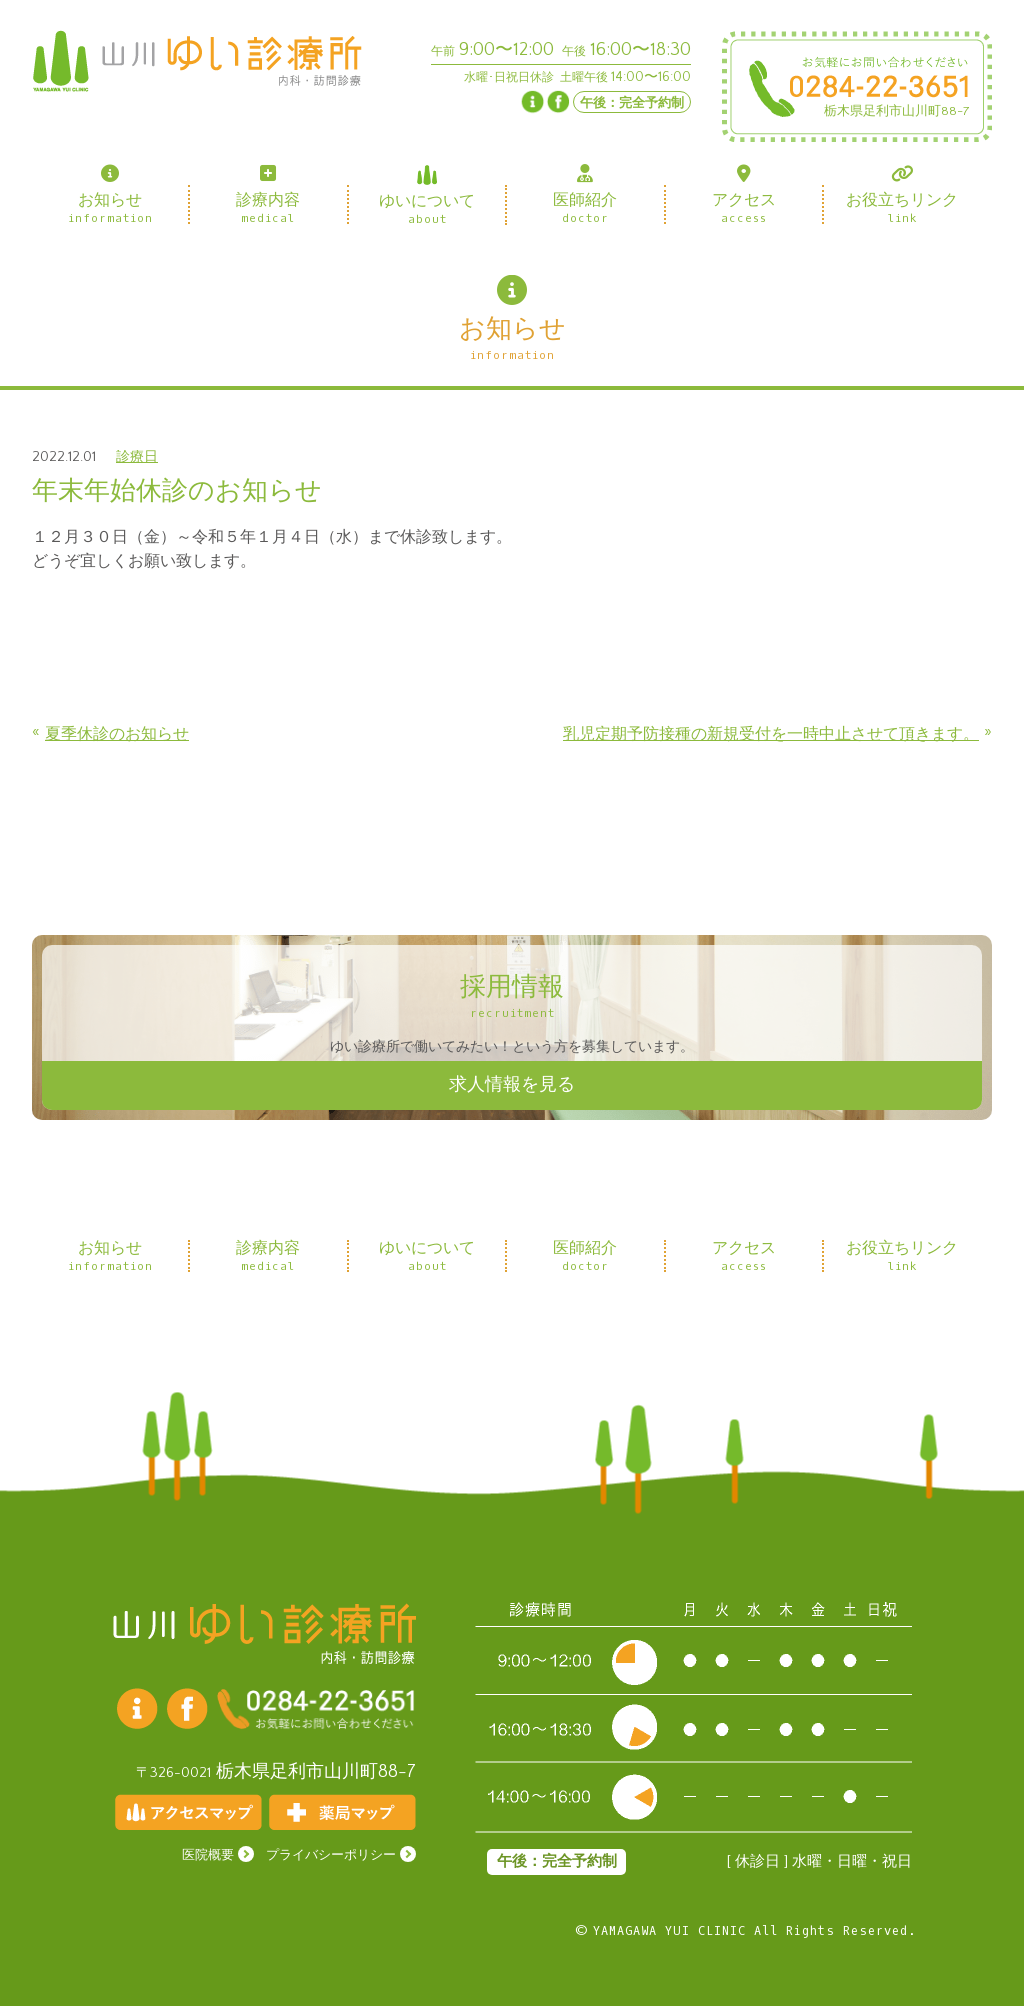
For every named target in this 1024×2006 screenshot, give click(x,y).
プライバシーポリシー (331, 1855)
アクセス (744, 194)
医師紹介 (585, 194)
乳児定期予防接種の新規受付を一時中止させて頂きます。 (771, 734)
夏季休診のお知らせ (117, 734)
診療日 (137, 457)
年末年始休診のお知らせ (177, 492)
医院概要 (208, 1855)
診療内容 (268, 194)
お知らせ (110, 194)
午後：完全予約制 (632, 103)
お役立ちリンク (902, 194)
